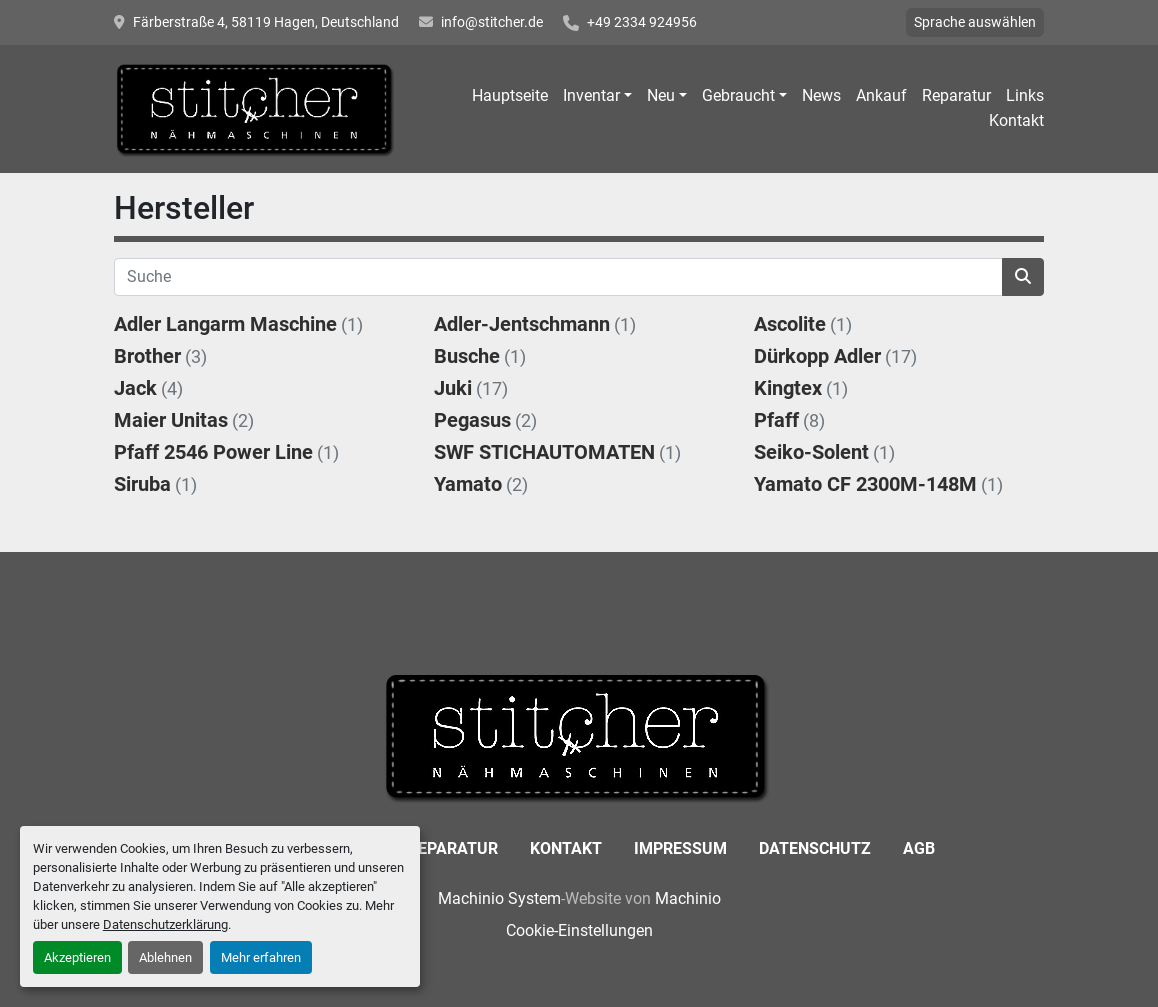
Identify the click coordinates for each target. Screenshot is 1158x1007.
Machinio (688, 898)
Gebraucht (738, 95)
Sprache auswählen (975, 22)
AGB (919, 848)
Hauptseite (510, 95)
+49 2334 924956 (642, 22)
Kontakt (1016, 120)
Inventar (591, 95)
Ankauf (881, 95)
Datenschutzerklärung (165, 924)
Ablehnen (165, 957)
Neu (661, 95)
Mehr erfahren (261, 957)
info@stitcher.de (492, 22)
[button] (597, 96)
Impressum (680, 848)
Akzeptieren (77, 957)
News (821, 95)
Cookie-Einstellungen (579, 930)
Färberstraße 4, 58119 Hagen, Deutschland (266, 22)
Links (1025, 95)
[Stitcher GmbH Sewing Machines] (579, 735)
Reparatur (956, 95)
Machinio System (499, 898)
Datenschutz (815, 848)
